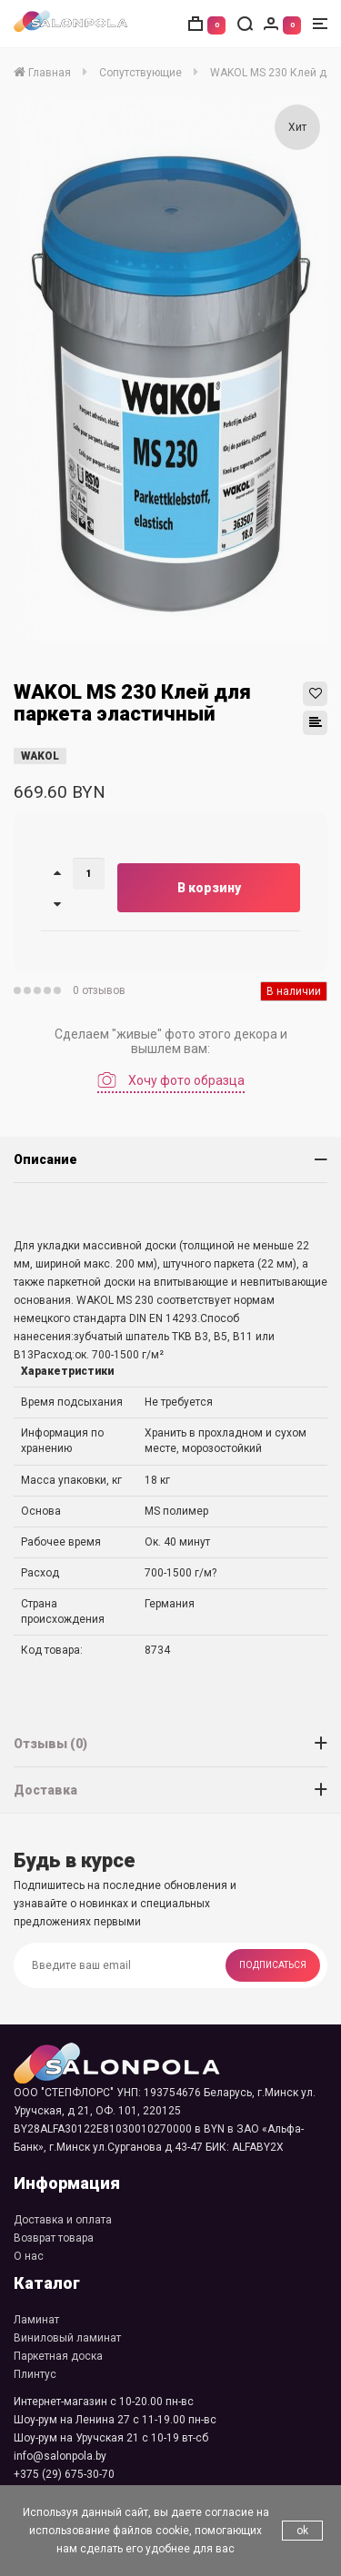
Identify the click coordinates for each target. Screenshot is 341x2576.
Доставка (45, 1790)
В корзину (209, 887)
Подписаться (272, 1965)
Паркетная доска (58, 2356)
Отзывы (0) (50, 1743)
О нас (29, 2256)
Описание (45, 1159)
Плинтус (35, 2374)
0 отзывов (99, 990)
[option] (172, 372)
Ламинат (36, 2319)
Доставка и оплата (63, 2219)
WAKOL (40, 756)
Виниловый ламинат (67, 2338)
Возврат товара (54, 2238)
